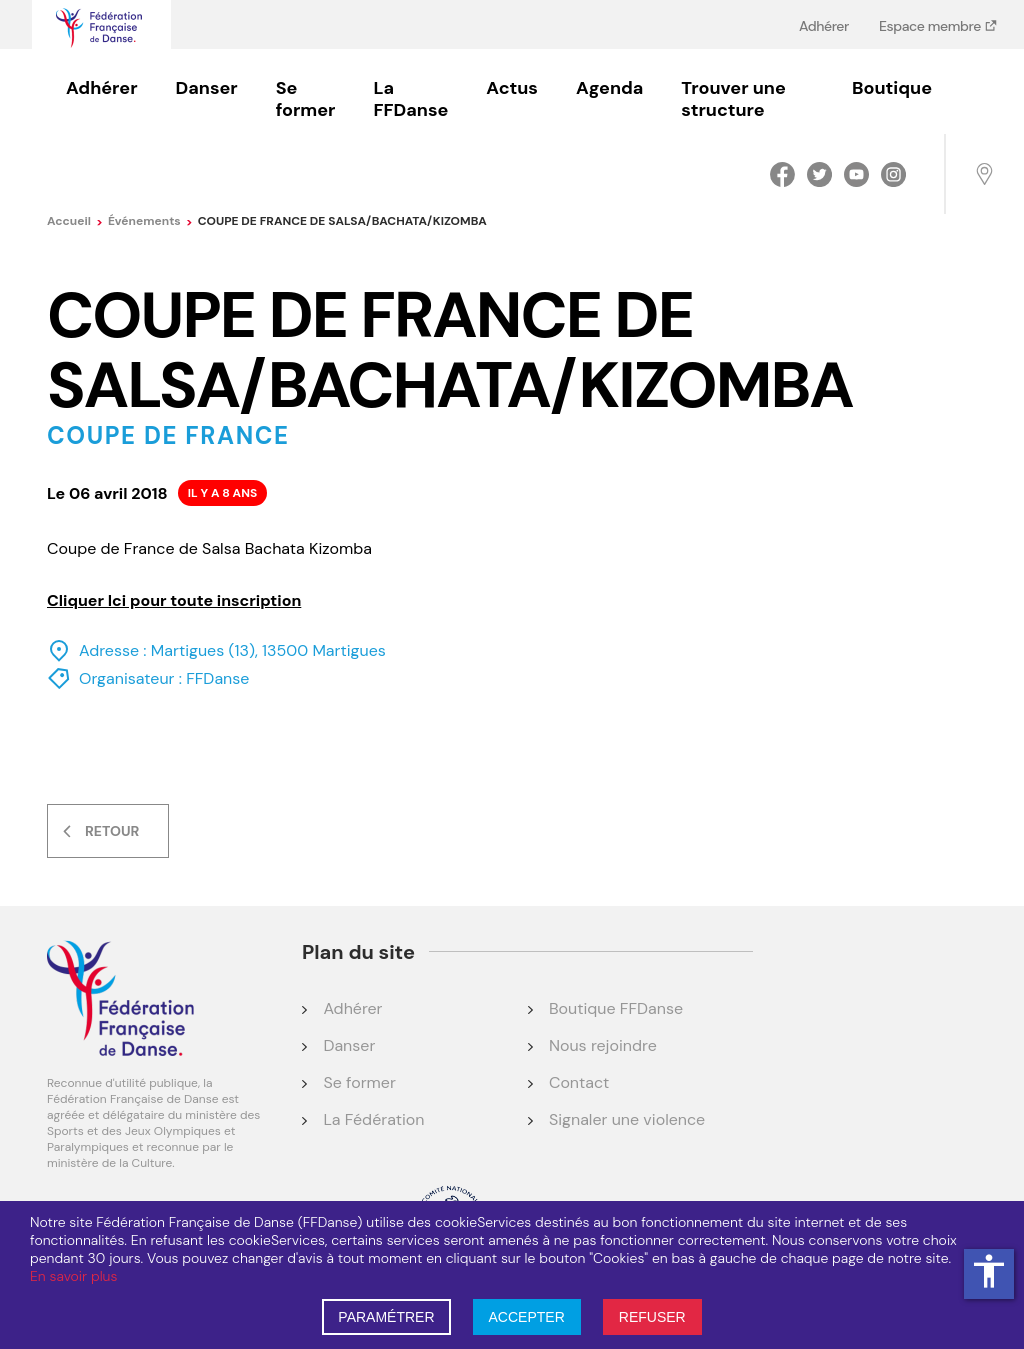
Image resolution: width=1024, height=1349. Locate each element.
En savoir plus (73, 1276)
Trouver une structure (733, 99)
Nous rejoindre (603, 1045)
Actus (512, 88)
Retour (112, 831)
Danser (207, 88)
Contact (579, 1082)
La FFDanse (410, 99)
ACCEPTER (527, 1317)
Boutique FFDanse (616, 1008)
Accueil (75, 221)
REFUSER (652, 1317)
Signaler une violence (627, 1119)
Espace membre (931, 25)
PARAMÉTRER (386, 1317)
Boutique (892, 88)
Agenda (609, 88)
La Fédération (373, 1119)
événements (150, 221)
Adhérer (824, 25)
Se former (306, 99)
